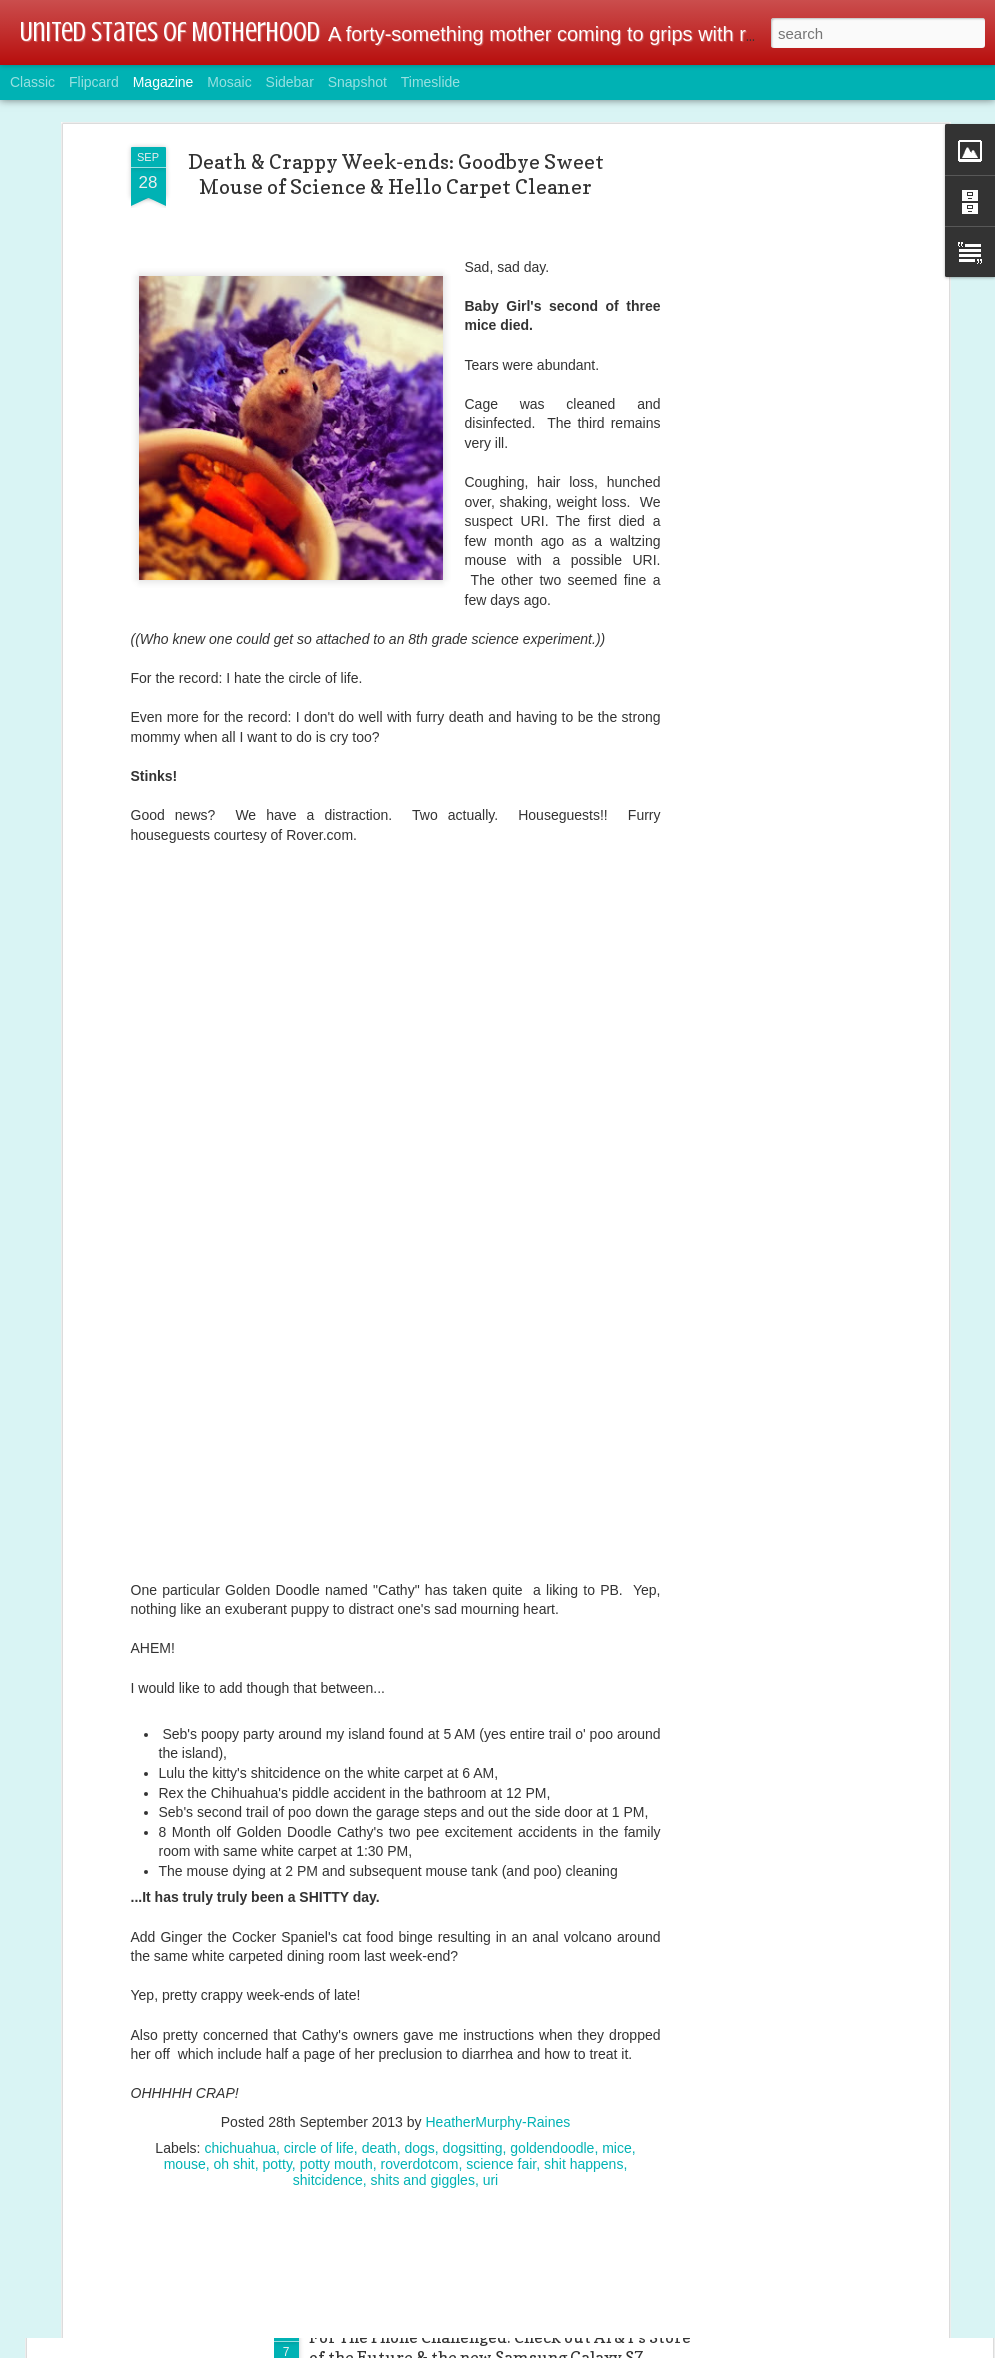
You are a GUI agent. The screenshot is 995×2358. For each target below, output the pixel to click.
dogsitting (473, 2045)
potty (277, 2061)
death (379, 2045)
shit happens (583, 2061)
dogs (419, 2045)
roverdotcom (420, 2061)
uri (491, 2077)
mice (617, 2045)
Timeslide (430, 82)
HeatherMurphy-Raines (497, 2019)
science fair (501, 2061)
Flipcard (94, 82)
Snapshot (357, 82)
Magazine (163, 82)
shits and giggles (423, 2077)
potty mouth (336, 2061)
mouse (185, 2061)
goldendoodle (552, 2045)
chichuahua (240, 2045)
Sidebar (290, 82)
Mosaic (229, 82)
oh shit (234, 2061)
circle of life (319, 2045)
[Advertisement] (771, 359)
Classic (32, 82)
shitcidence (328, 2077)
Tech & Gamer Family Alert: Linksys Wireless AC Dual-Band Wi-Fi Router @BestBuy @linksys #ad (493, 2120)
